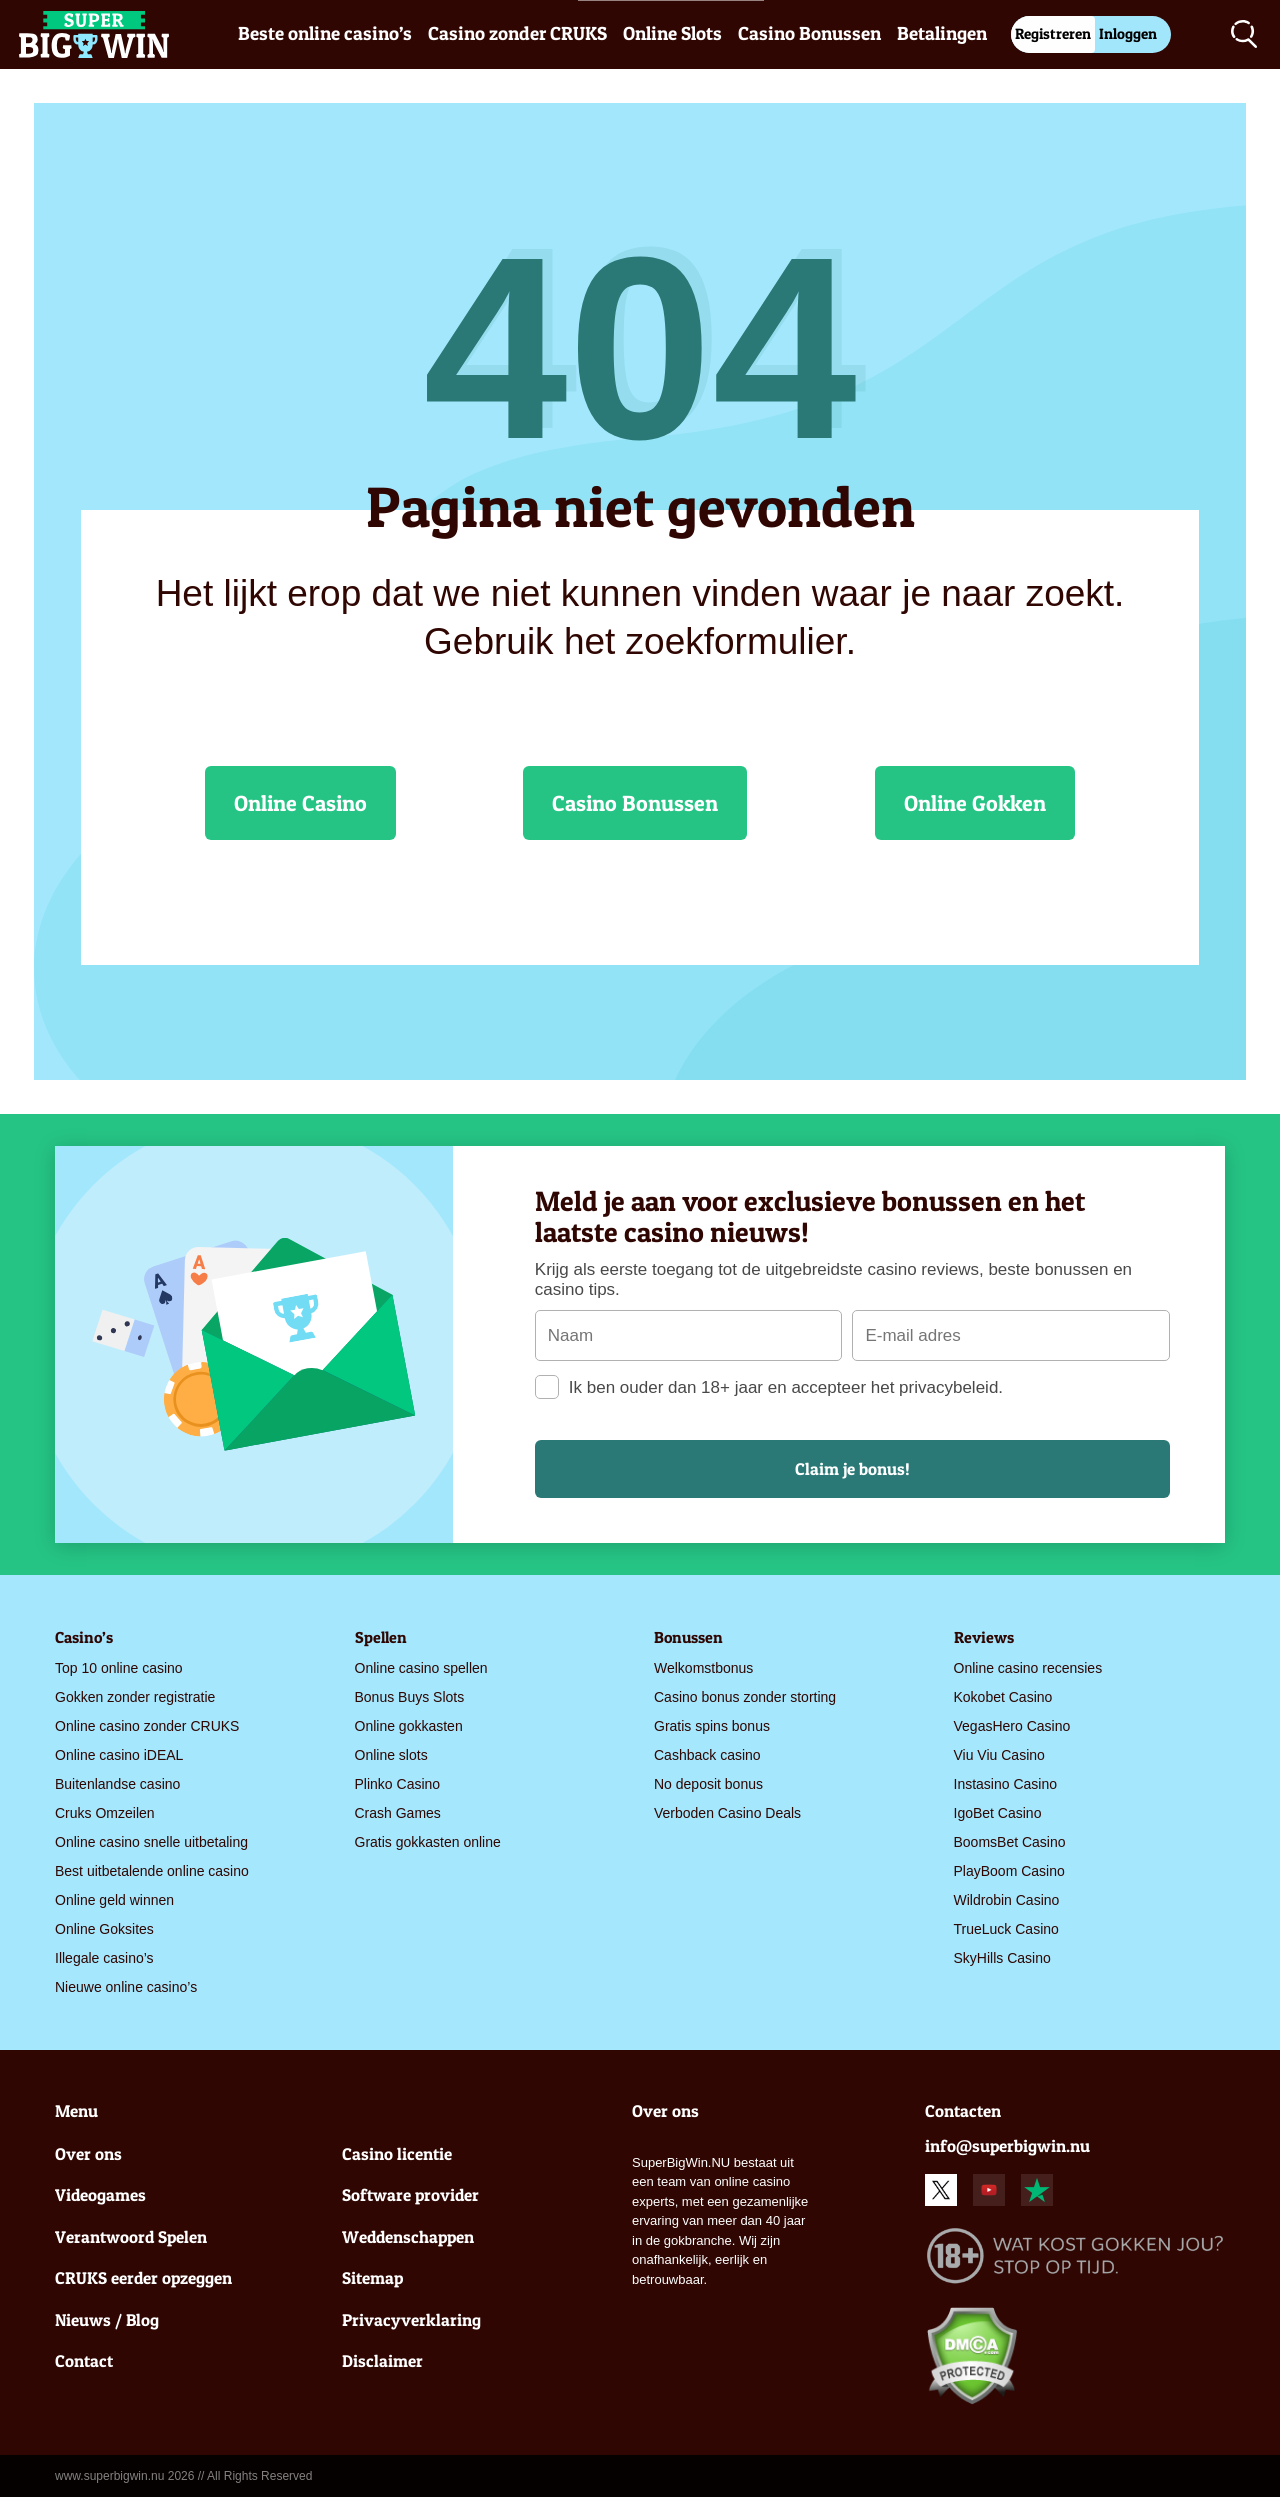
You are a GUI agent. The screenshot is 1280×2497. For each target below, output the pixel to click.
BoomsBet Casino (1010, 1842)
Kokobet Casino (1003, 1697)
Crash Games (398, 1813)
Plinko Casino (398, 1784)
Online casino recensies (1028, 1668)
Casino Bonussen (809, 33)
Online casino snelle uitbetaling (151, 1842)
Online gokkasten (409, 1726)
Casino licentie (397, 2153)
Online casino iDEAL (119, 1755)
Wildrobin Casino (1007, 1900)
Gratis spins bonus (712, 1726)
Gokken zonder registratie (135, 1697)
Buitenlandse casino (117, 1784)
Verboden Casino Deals (727, 1813)
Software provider (410, 2194)
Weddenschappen (408, 2236)
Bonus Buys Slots (410, 1697)
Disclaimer (382, 2360)
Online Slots (672, 33)
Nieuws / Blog (107, 2319)
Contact (84, 2360)
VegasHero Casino (1012, 1726)
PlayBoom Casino (1009, 1871)
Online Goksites (104, 1929)
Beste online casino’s (325, 33)
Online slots (391, 1755)
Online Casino (300, 803)
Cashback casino (707, 1755)
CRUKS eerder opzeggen (143, 2277)
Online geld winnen (114, 1900)
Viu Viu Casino (999, 1755)
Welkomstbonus (703, 1668)
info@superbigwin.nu (1007, 2145)
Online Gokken (975, 803)
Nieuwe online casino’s (126, 1987)
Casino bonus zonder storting (745, 1697)
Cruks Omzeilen (105, 1813)
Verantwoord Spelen (131, 2236)
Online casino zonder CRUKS (147, 1726)
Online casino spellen (421, 1668)
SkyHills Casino (1002, 1958)
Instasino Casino (1006, 1784)
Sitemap (372, 2277)
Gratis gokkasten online (428, 1842)
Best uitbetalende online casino (152, 1871)
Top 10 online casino (119, 1668)
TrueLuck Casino (1006, 1929)
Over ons (88, 2153)
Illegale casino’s (104, 1958)
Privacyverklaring (411, 2319)
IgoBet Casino (998, 1813)
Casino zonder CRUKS (517, 33)
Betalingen (942, 33)
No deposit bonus (708, 1784)
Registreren (1053, 33)
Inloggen (1128, 33)
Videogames (100, 2194)
